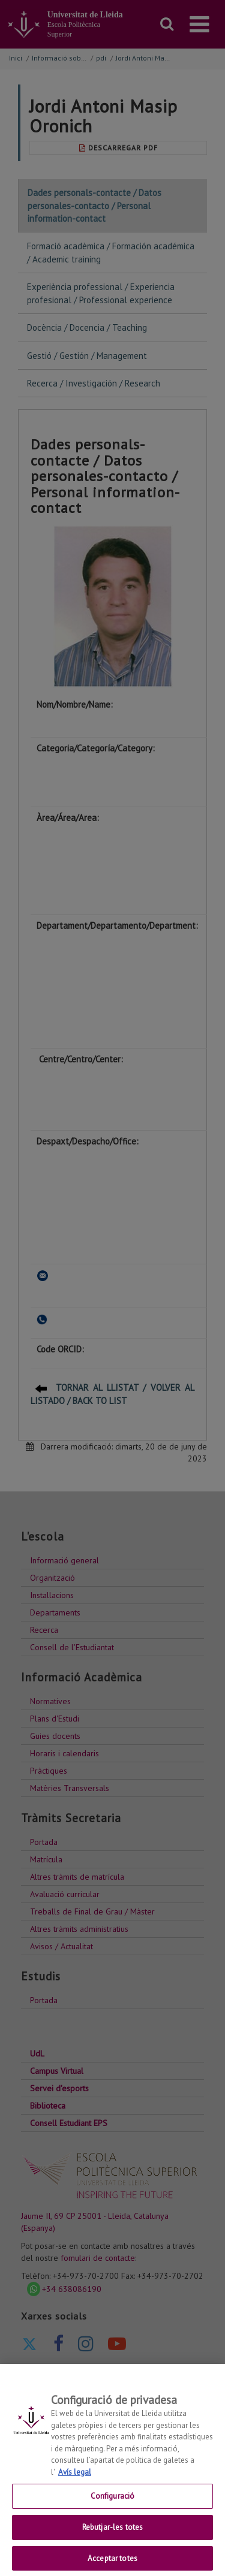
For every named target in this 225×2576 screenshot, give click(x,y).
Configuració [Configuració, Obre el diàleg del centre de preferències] (113, 2505)
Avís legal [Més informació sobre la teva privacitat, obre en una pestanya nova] (74, 2480)
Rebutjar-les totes (112, 2535)
